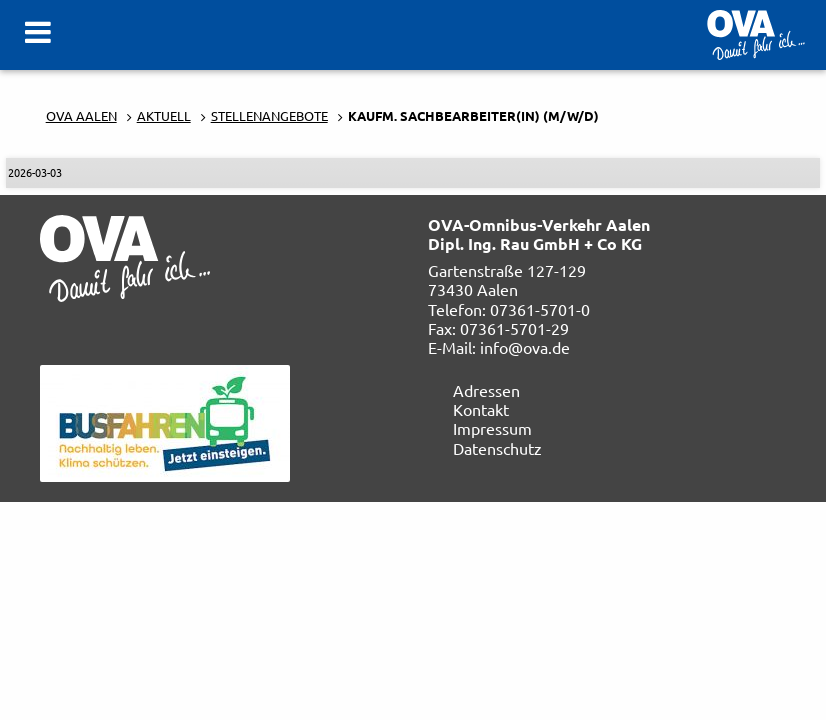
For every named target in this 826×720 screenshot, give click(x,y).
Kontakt (481, 409)
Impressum (492, 428)
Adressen (486, 390)
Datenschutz (497, 448)
